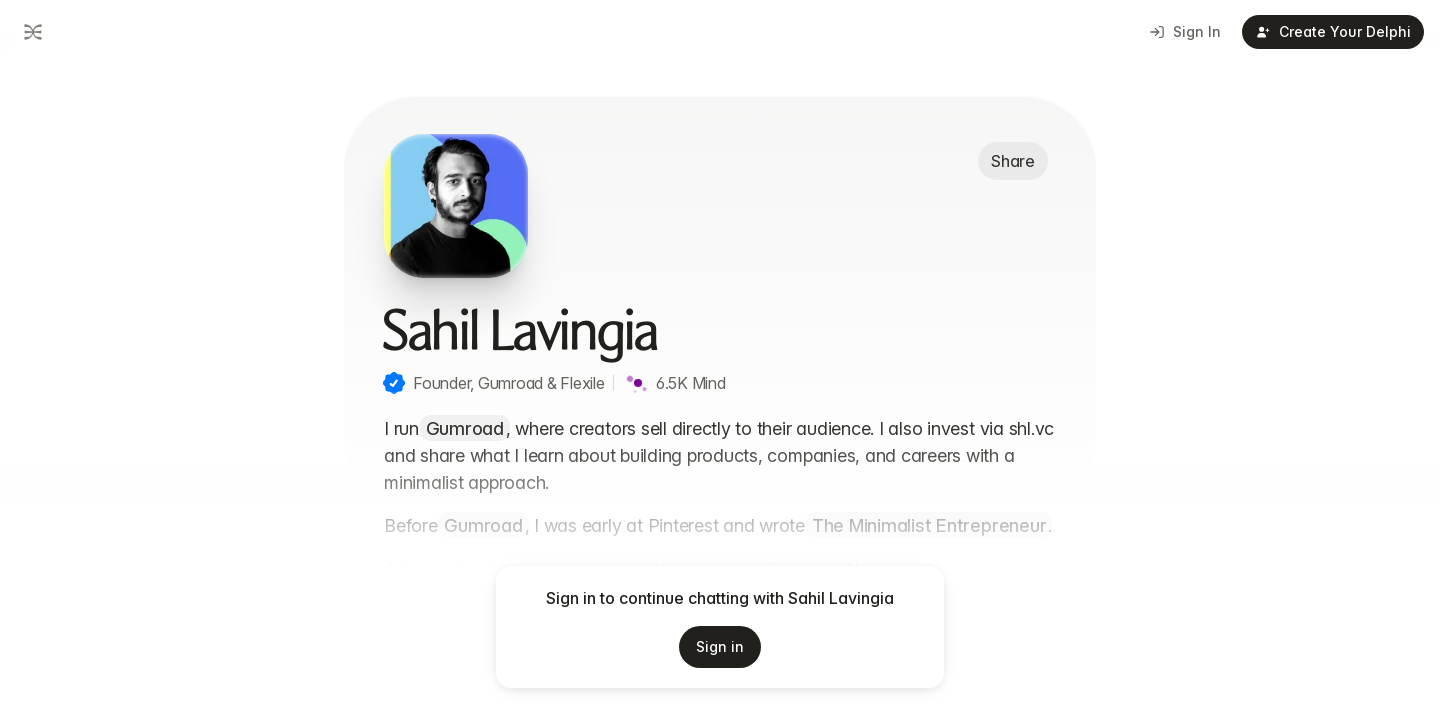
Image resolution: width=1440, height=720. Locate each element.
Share (1013, 161)
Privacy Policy (772, 695)
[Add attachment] (383, 642)
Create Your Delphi (1333, 31)
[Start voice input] (955, 642)
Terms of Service (656, 695)
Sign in (720, 646)
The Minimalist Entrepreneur (929, 525)
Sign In (1185, 31)
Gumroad (465, 428)
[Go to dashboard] (31, 32)
